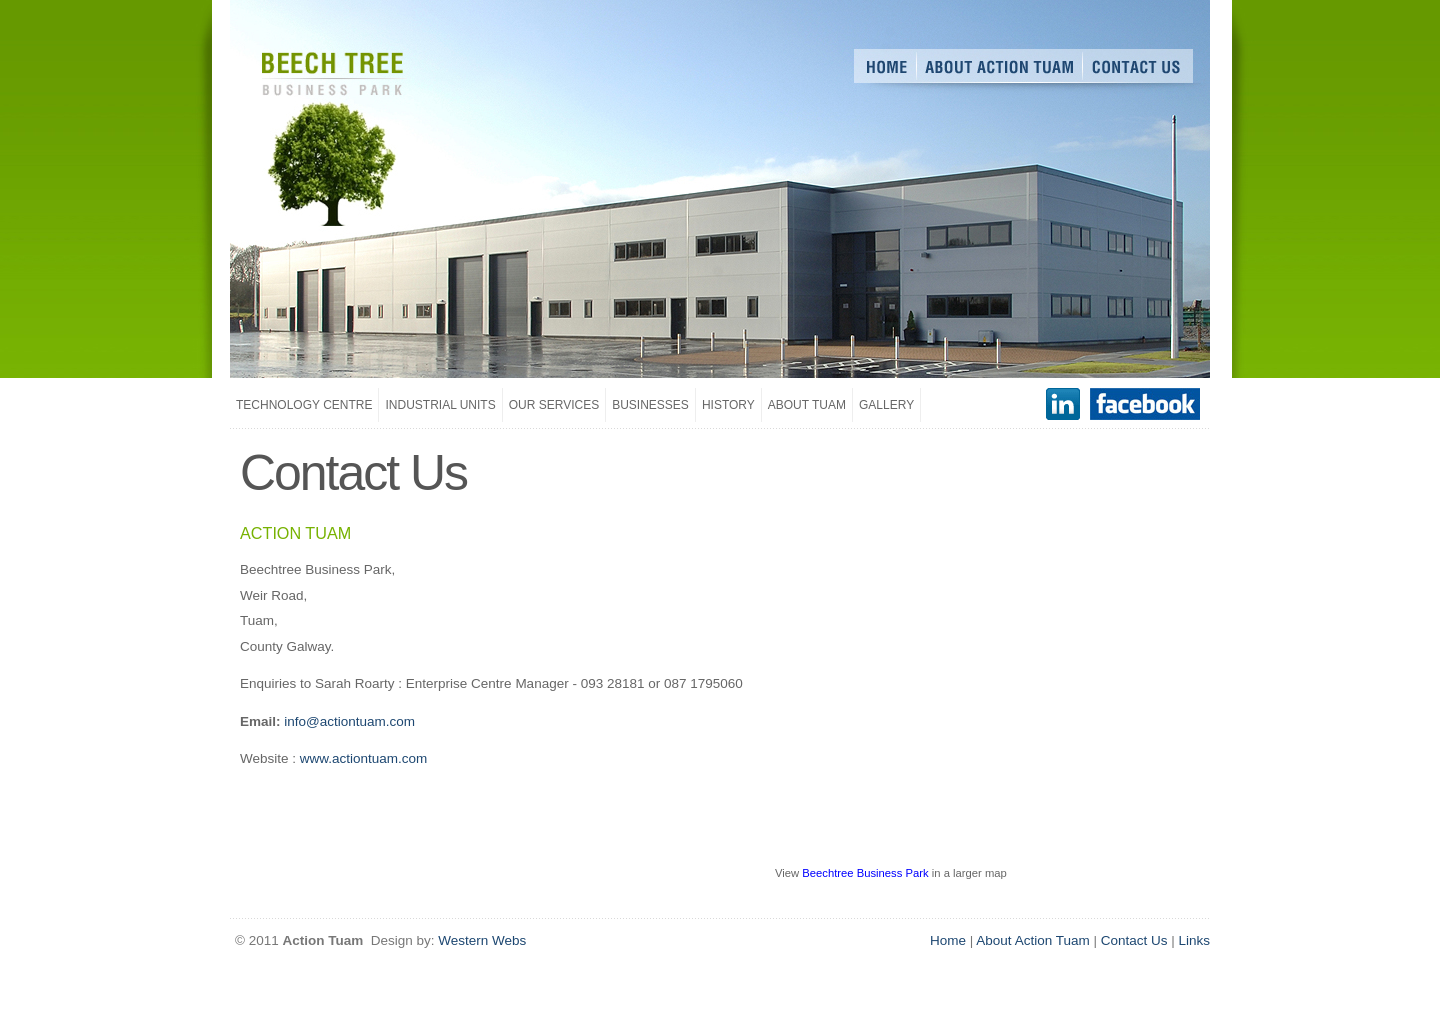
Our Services (554, 405)
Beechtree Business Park (865, 873)
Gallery (886, 405)
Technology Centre (304, 405)
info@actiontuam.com (349, 721)
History (728, 405)
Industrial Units (440, 405)
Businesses (650, 405)
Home (948, 940)
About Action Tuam (1032, 940)
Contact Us (1134, 940)
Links (1194, 940)
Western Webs (482, 940)
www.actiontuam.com (364, 758)
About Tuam (807, 405)
